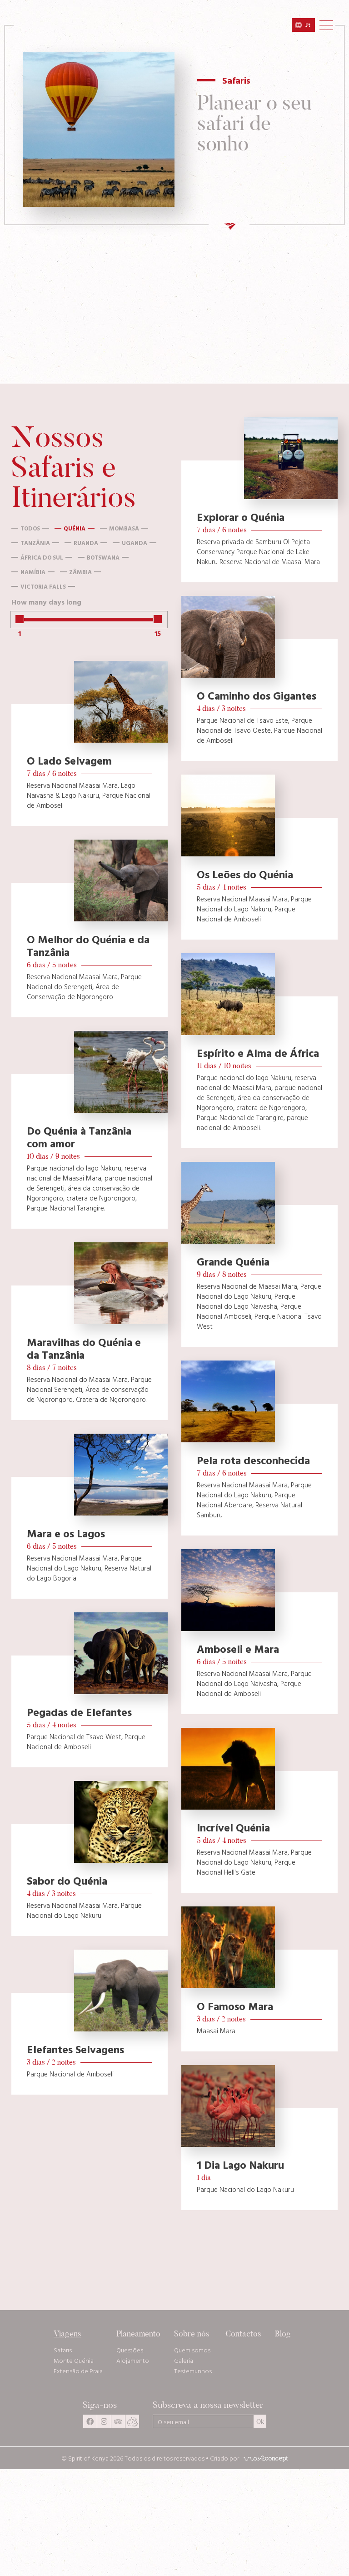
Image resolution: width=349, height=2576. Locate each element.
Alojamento (132, 2360)
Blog (283, 2333)
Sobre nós (191, 2333)
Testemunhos (193, 2371)
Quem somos (192, 2350)
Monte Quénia (74, 2360)
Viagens (67, 2333)
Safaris (63, 2350)
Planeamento (138, 2333)
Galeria (183, 2360)
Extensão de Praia (78, 2371)
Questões (129, 2350)
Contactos (243, 2333)
